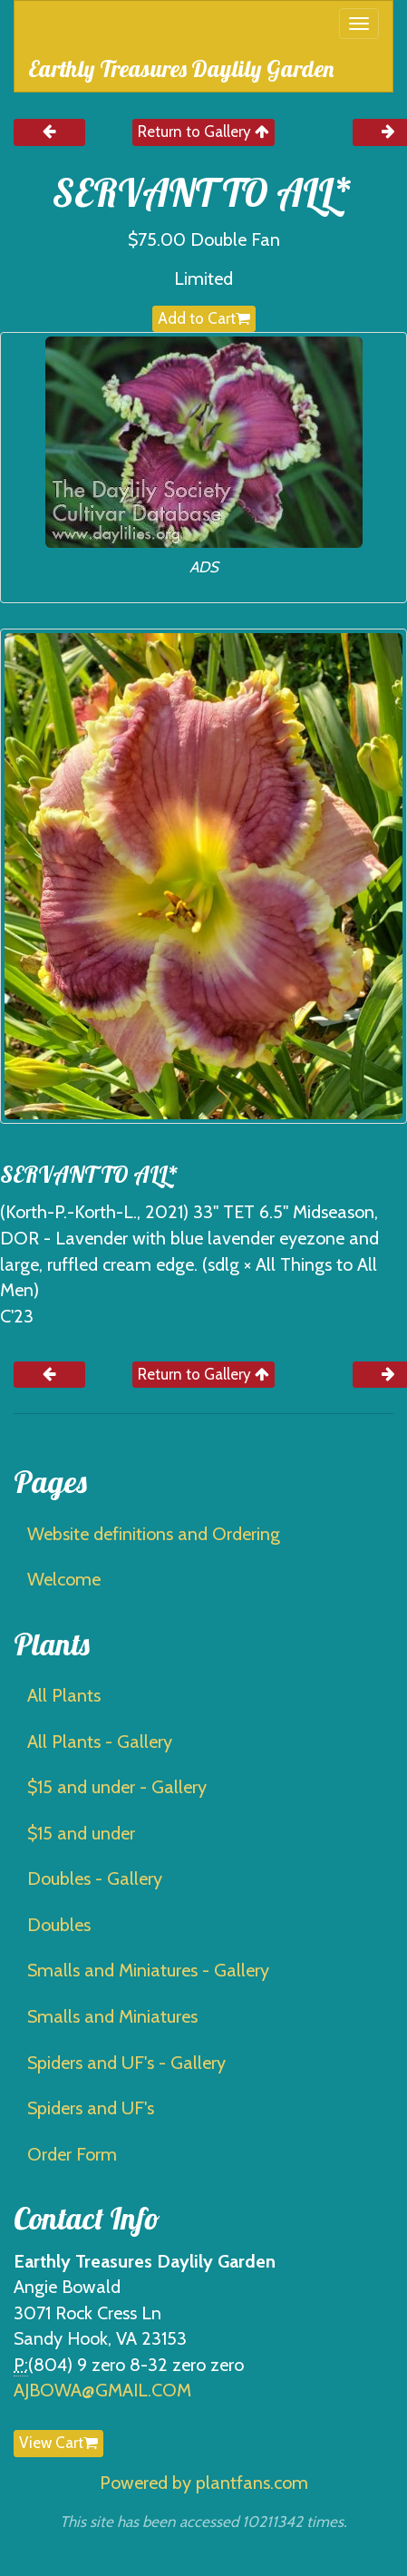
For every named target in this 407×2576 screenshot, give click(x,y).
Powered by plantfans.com (204, 2482)
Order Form (72, 2154)
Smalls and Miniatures (112, 2016)
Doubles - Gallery (94, 1878)
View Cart (58, 2443)
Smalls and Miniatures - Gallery (148, 1970)
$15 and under (81, 1833)
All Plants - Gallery (99, 1741)
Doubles (59, 1925)
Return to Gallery (203, 131)
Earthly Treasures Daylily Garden (181, 68)
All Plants (64, 1695)
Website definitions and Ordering (153, 1534)
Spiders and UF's (90, 2108)
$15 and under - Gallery (117, 1787)
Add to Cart (204, 318)
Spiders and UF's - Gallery (126, 2062)
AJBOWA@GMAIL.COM (102, 2390)
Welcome (64, 1579)
